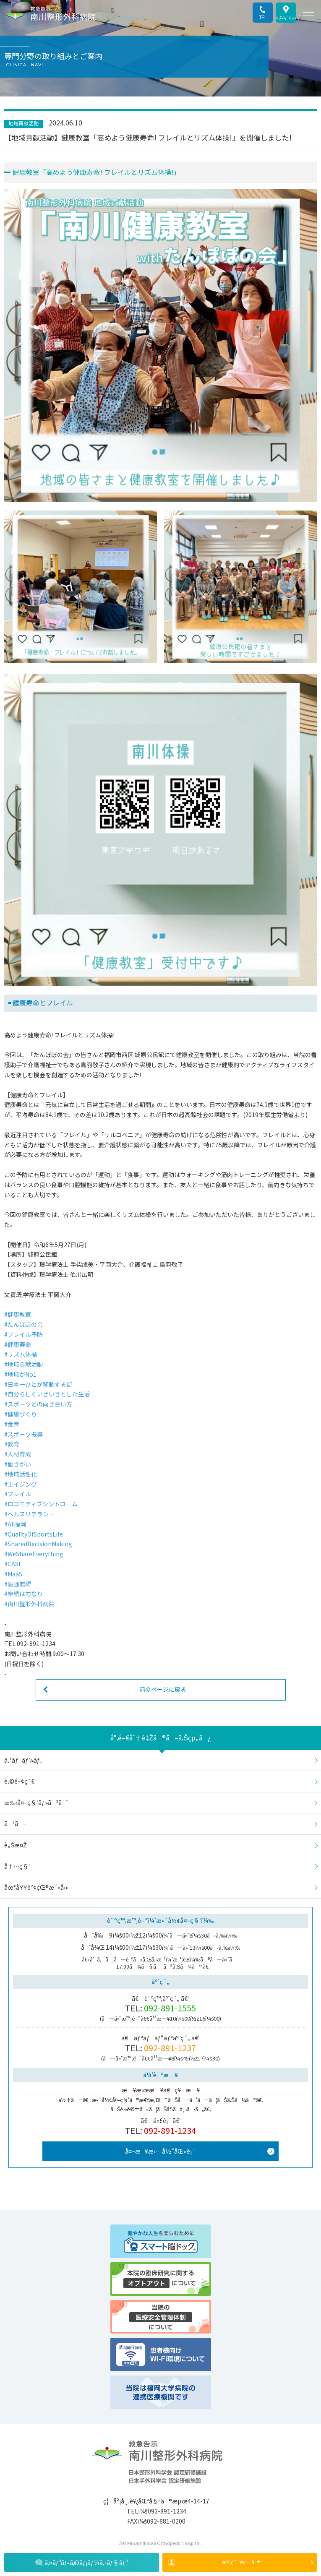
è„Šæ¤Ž (15, 1845)
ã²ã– (15, 1823)
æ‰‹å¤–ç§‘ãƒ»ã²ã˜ (36, 1802)
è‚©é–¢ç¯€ (19, 1781)
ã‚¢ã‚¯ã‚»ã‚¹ (286, 17)
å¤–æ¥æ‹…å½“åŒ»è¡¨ (160, 2150)
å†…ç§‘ (17, 1866)
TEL (263, 17)
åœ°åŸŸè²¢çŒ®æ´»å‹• (36, 1887)
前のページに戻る (162, 1689)
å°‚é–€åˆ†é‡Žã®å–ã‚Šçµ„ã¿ (160, 1737)
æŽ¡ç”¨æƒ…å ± (242, 2562)
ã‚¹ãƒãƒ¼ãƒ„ (23, 1760)
